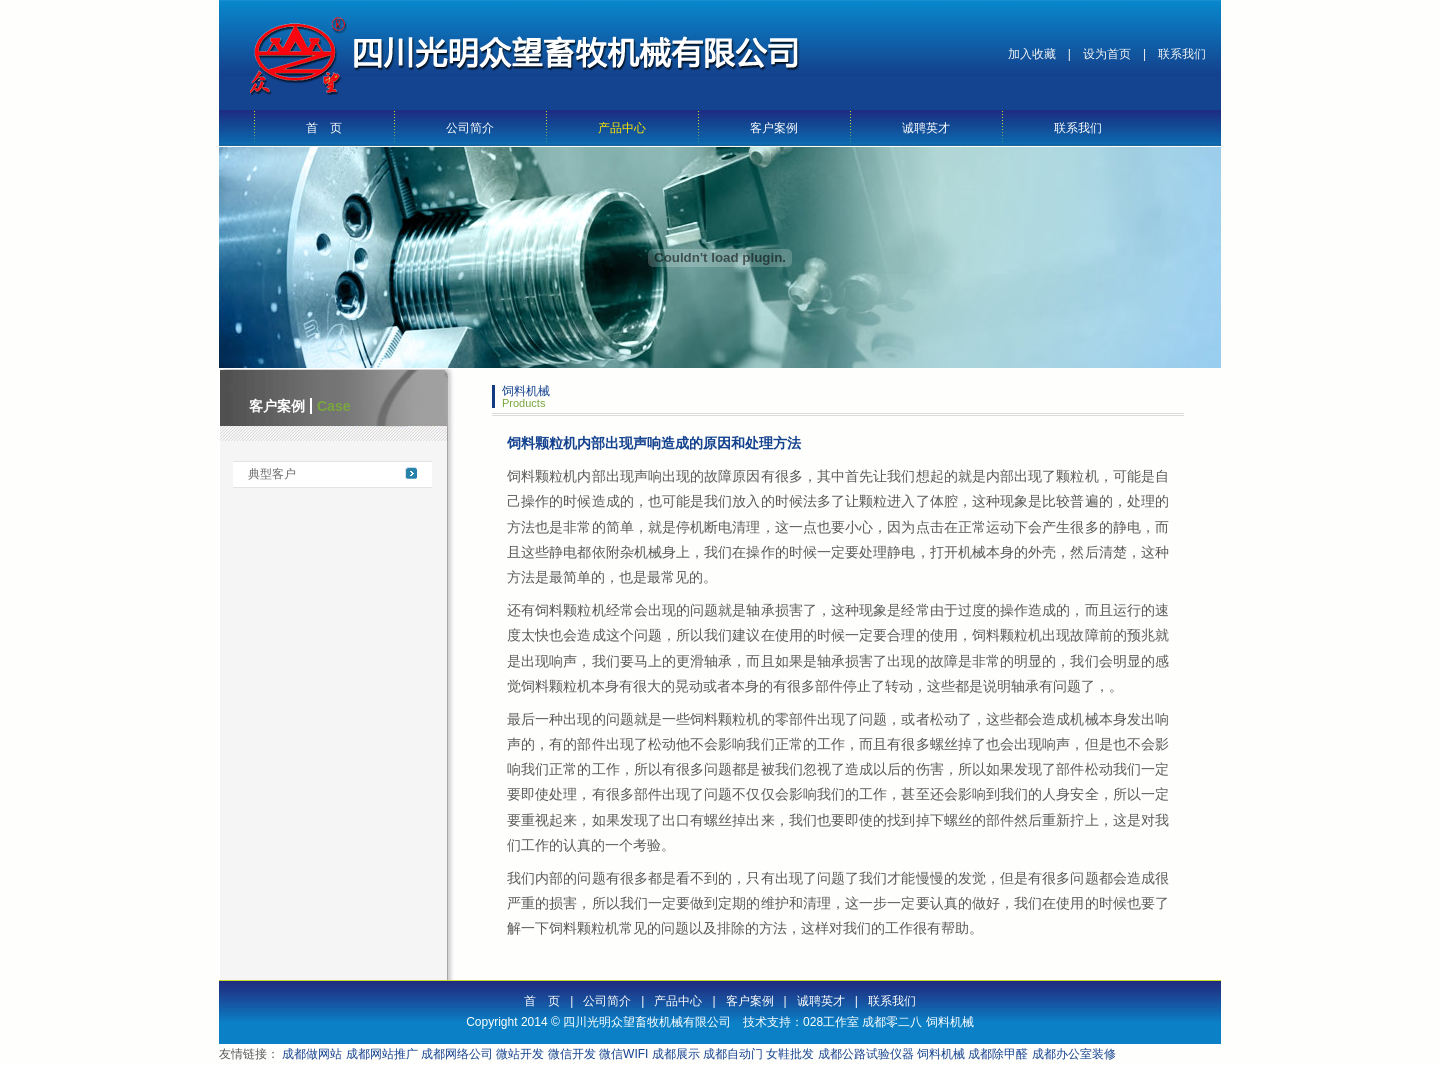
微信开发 (572, 1054)
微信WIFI (623, 1054)
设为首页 (1107, 54)
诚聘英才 (926, 128)
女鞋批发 (790, 1054)
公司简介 (470, 128)
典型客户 (272, 474)
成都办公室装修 (1074, 1054)
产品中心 (622, 128)
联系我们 (1182, 54)
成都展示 (676, 1054)
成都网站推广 (382, 1054)
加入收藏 (1032, 54)
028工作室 (831, 1022)
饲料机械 (950, 1022)
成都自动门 (733, 1054)
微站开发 (520, 1054)
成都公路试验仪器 (866, 1054)
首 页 (324, 128)
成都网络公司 (457, 1054)
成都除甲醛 (998, 1054)
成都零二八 (892, 1022)
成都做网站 (312, 1054)
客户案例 (774, 128)
